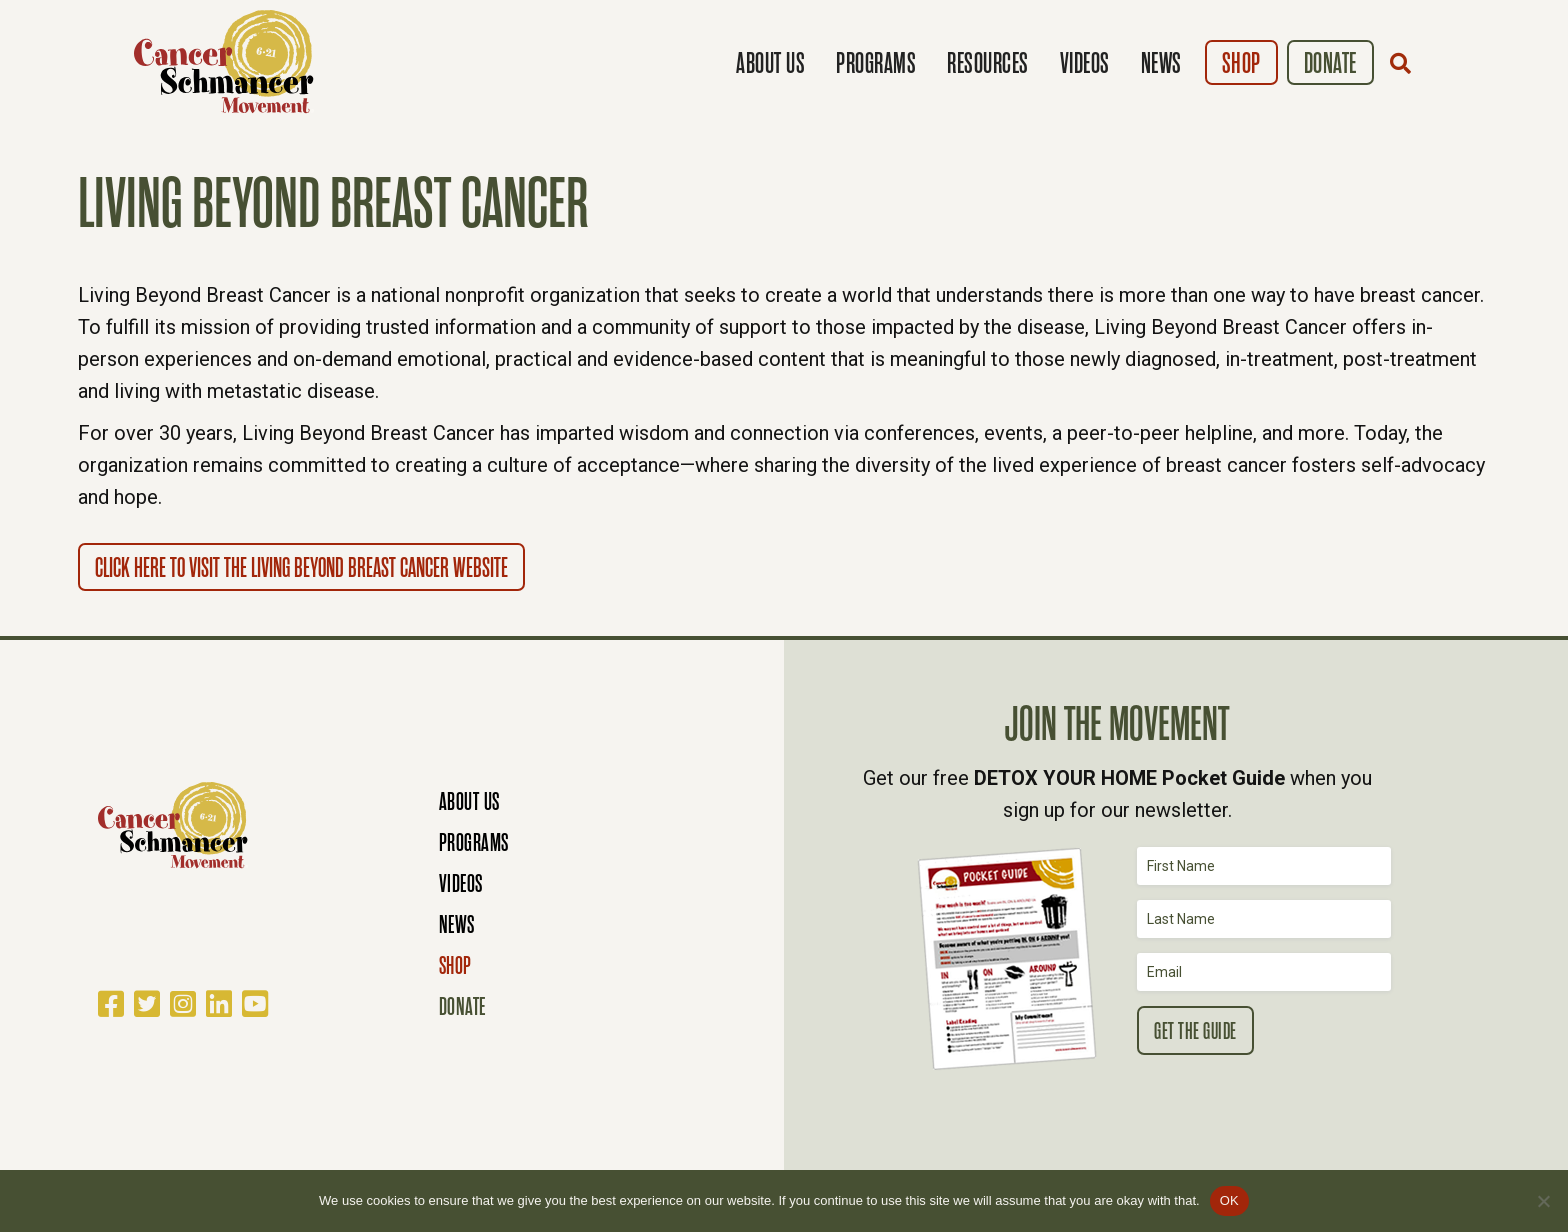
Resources (988, 63)
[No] (1543, 1201)
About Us (770, 63)
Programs (876, 63)
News (1161, 63)
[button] (1405, 63)
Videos (1085, 63)
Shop (1241, 63)
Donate (1330, 63)
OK (1229, 1200)
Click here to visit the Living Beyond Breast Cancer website (301, 568)
